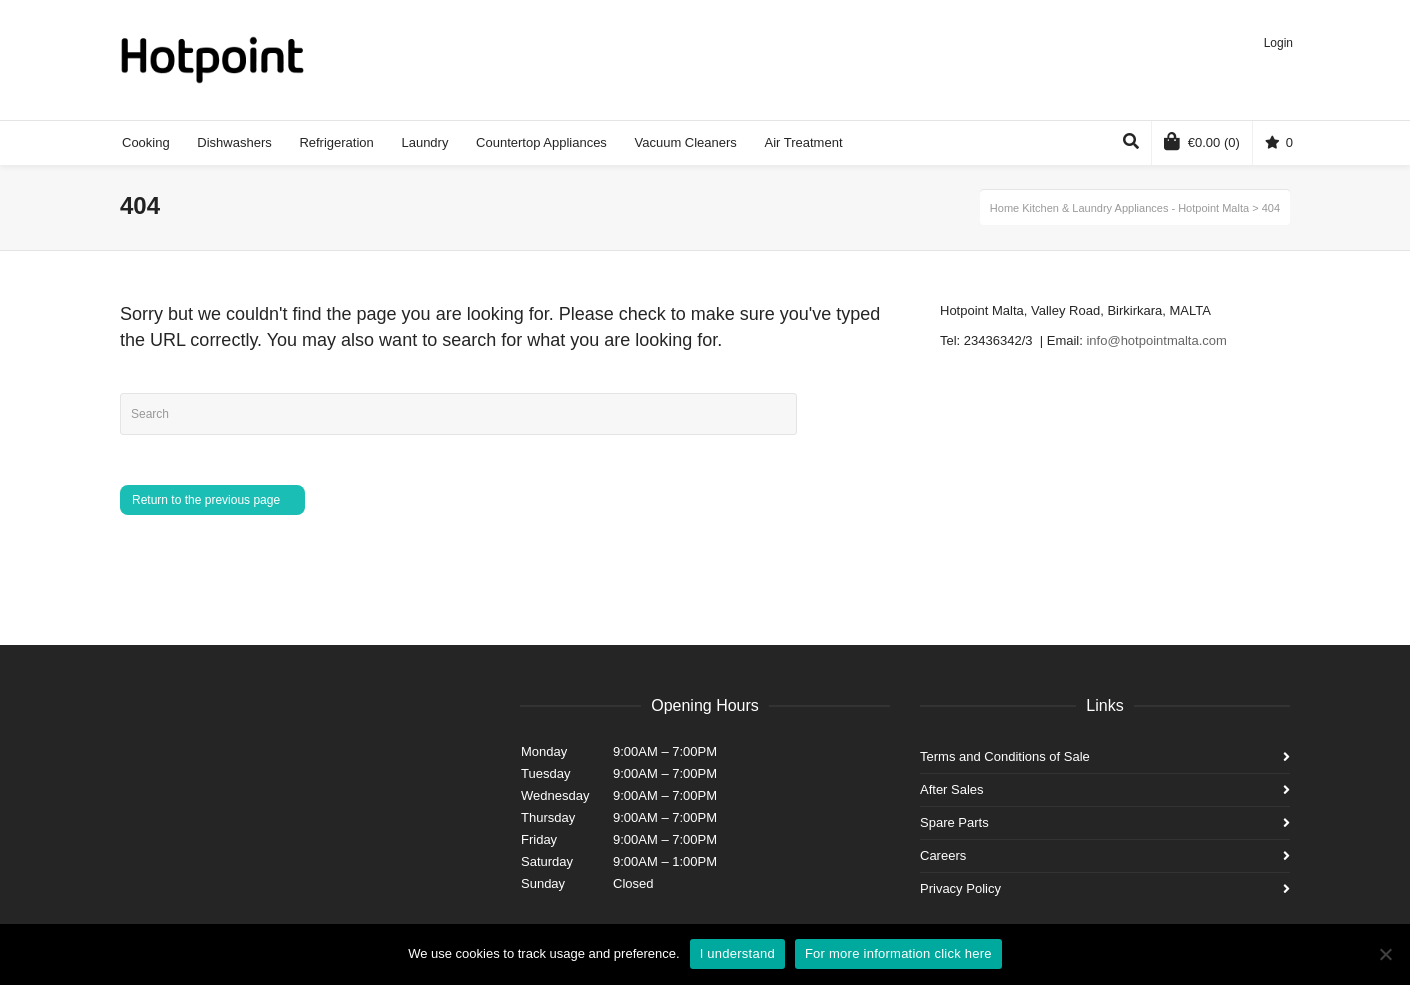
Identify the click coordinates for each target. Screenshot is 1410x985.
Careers (943, 855)
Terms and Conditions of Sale (1005, 756)
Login (1278, 43)
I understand (737, 953)
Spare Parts (954, 822)
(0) (1202, 141)
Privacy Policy (960, 888)
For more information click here (898, 953)
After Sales (952, 789)
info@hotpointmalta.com (1156, 340)
